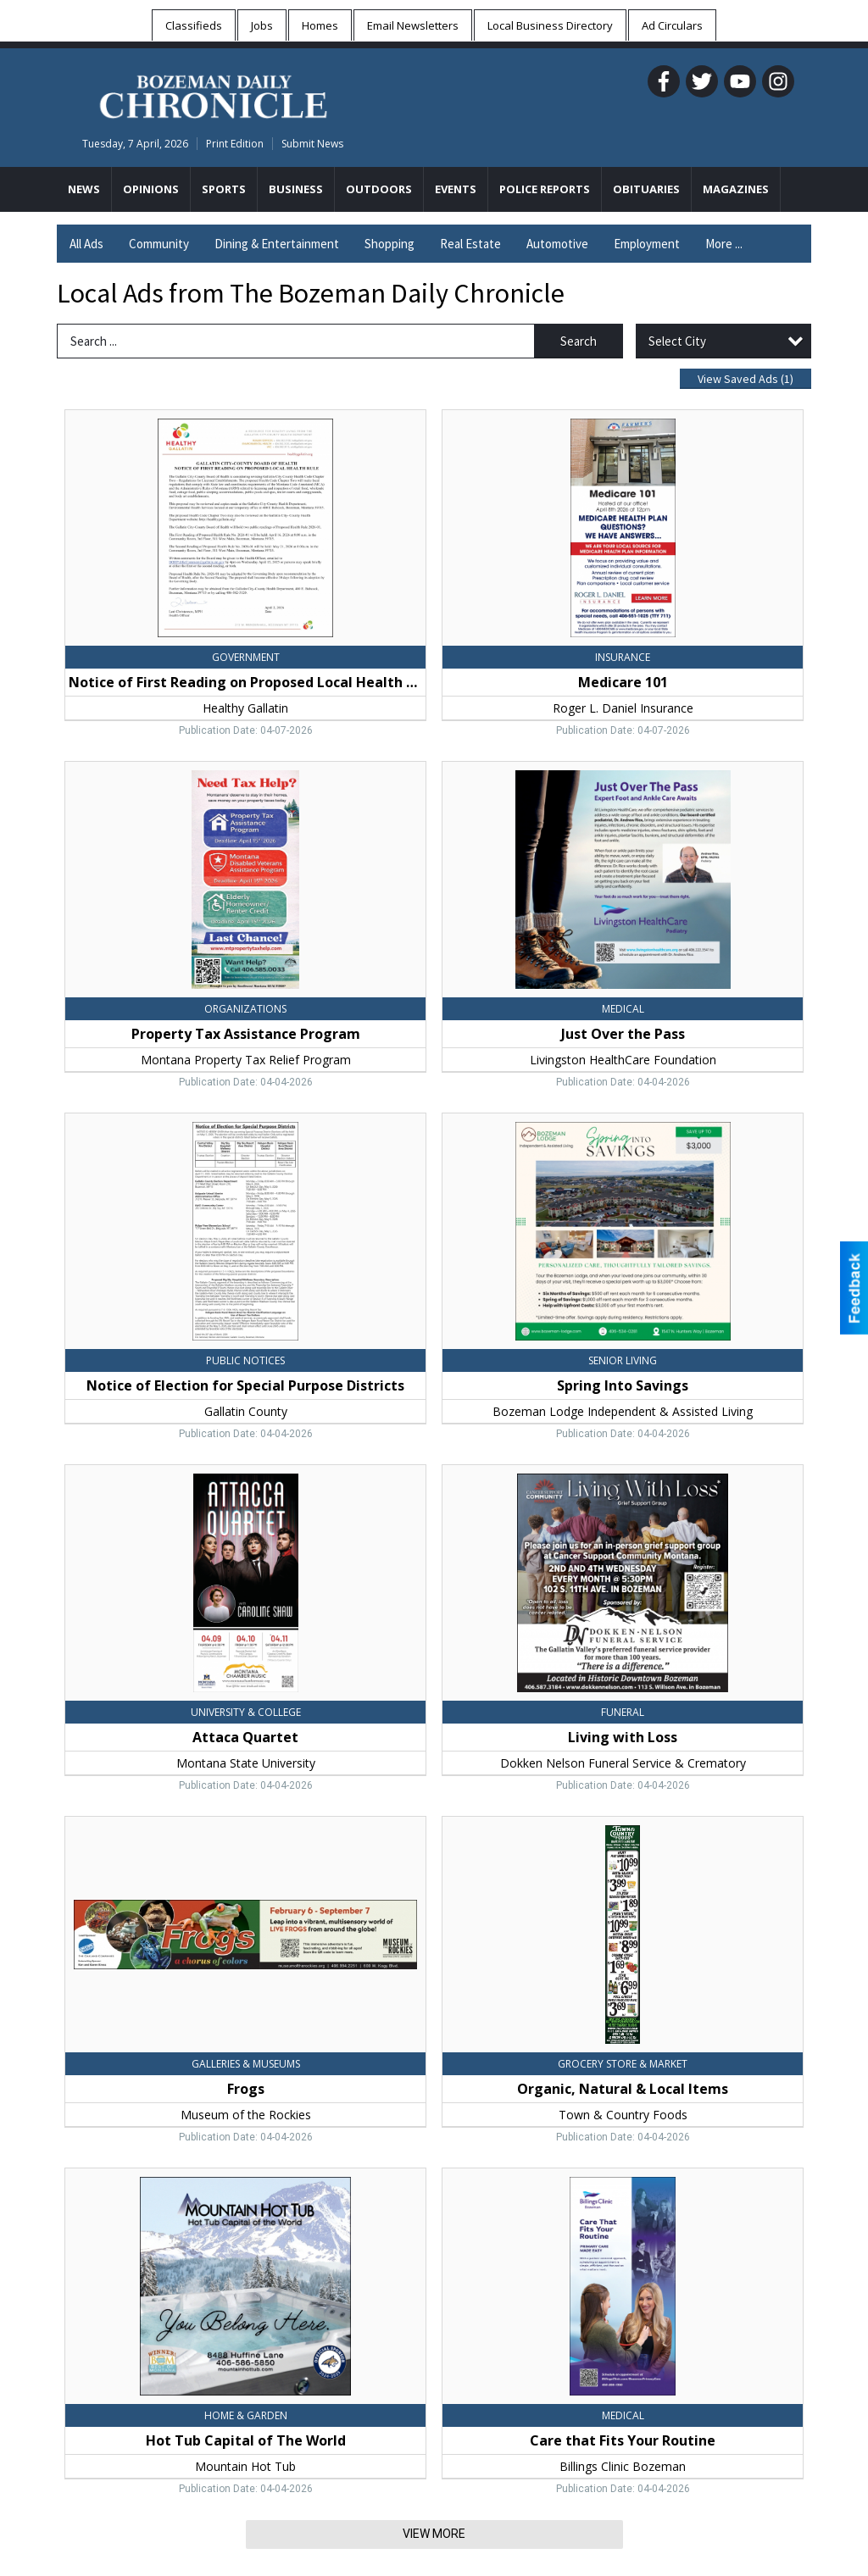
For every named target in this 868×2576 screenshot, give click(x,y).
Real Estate (470, 244)
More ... (724, 244)
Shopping (389, 244)
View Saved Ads (745, 378)
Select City (677, 341)
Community (159, 244)
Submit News (312, 143)
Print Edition (235, 143)
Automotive (557, 244)
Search (578, 341)
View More (434, 2533)
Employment (647, 244)
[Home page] (213, 94)
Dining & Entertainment (276, 244)
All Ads (86, 244)
